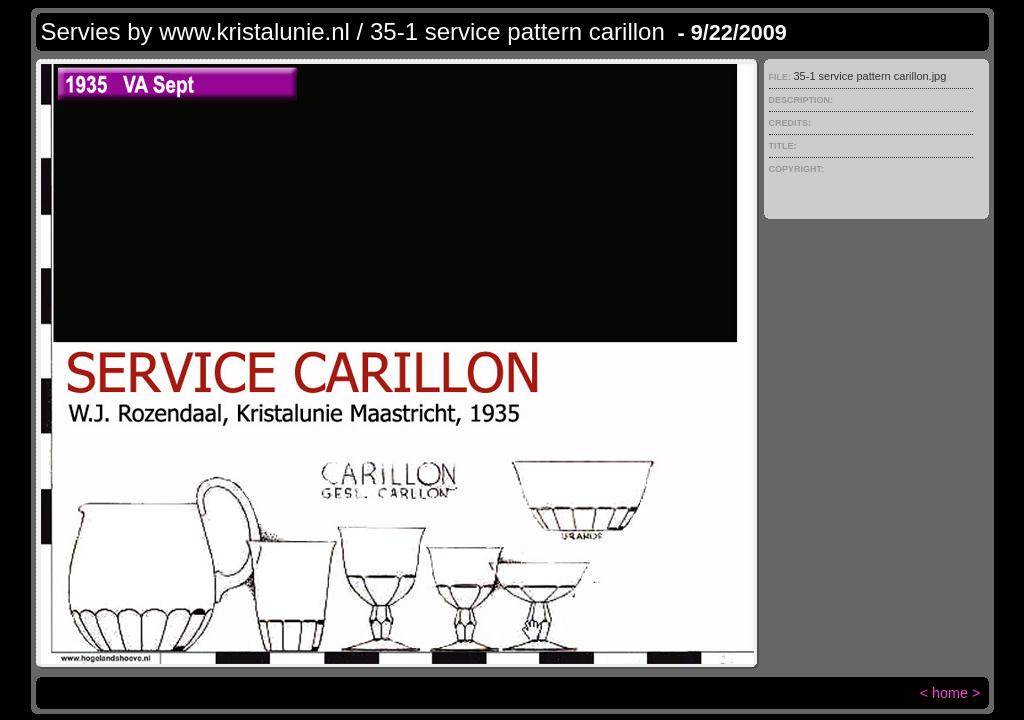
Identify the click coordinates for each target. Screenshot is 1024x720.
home (950, 693)
